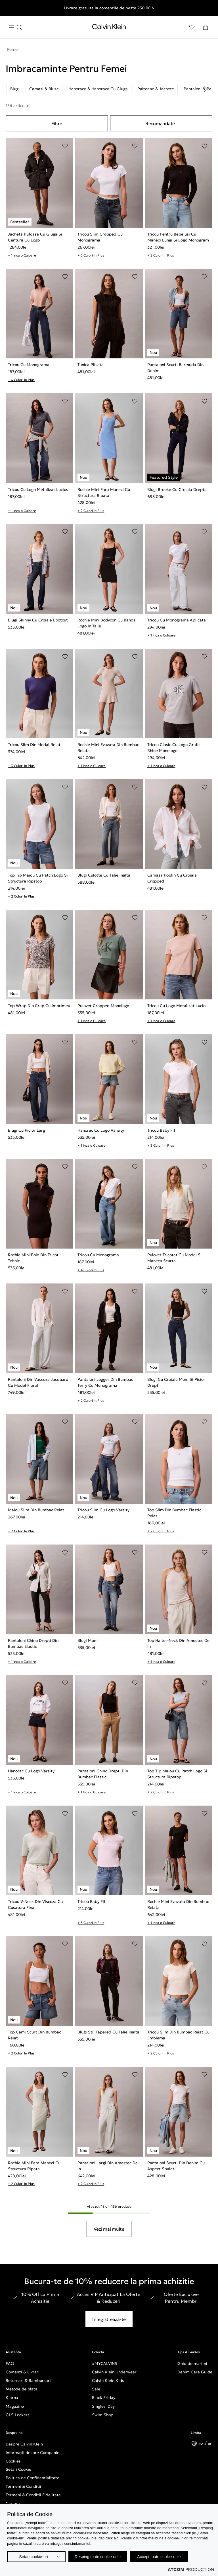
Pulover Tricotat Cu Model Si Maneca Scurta (174, 1257)
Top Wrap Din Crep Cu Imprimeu (39, 1005)
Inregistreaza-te (109, 2319)
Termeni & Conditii (23, 2486)
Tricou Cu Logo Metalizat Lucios (38, 489)
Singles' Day (103, 2406)
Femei (13, 49)
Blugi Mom (87, 1640)
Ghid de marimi (192, 2363)
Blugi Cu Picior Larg (26, 1130)
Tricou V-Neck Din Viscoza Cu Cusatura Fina (35, 1904)
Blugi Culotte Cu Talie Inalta (103, 875)
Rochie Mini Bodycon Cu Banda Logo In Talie (106, 623)
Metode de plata (21, 2389)
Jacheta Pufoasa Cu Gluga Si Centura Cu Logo (35, 237)
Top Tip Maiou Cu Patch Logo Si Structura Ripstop (38, 878)
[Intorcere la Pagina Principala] (109, 28)
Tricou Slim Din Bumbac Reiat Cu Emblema (178, 2035)
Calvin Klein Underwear (114, 2372)
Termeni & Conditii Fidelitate (33, 2494)
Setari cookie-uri (33, 2556)
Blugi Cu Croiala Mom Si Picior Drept (176, 1382)
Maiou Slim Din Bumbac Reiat (36, 1509)
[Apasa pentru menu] (15, 27)
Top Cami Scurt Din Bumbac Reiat (34, 2035)
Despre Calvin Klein (24, 2444)
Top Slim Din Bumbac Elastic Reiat (174, 1512)
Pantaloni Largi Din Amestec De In (107, 2165)
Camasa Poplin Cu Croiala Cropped (172, 878)
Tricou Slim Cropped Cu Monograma (100, 237)
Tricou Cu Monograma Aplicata (176, 620)
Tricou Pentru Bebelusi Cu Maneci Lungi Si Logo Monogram (178, 237)
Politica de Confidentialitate (32, 2477)
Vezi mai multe (109, 2229)
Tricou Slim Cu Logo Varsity (103, 1509)
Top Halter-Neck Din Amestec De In (178, 1643)
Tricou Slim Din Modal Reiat (34, 744)
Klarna (12, 2397)
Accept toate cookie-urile (159, 2556)
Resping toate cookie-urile (98, 2556)
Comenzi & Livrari (22, 2372)
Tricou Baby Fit (161, 1130)
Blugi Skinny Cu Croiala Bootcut (38, 620)
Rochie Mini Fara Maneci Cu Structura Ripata (103, 492)
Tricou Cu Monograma (28, 364)
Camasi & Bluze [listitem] (44, 88)
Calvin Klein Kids (108, 2380)
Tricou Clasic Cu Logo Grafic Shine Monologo (173, 747)
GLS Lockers (18, 2414)
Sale (96, 2389)
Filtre (56, 123)
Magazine (15, 2406)
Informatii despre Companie (32, 2452)
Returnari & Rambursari (28, 2380)
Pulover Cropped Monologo (103, 1005)
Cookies (13, 2461)
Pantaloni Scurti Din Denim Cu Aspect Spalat (176, 2165)
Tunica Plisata (90, 364)
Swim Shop (102, 2414)
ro (201, 2443)
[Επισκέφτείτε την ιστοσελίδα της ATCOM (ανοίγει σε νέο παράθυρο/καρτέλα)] (191, 2569)
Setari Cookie (18, 2469)
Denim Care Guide (194, 2372)
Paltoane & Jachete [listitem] (155, 88)
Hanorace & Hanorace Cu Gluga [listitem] (98, 88)
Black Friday (103, 2397)
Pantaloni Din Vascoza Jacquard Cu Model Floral (38, 1382)
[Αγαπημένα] (192, 27)
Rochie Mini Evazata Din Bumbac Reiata (108, 747)
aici (117, 2538)
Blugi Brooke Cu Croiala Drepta (177, 489)
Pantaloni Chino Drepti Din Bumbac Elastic (33, 1643)
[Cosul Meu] (205, 27)
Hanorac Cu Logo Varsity (100, 1130)
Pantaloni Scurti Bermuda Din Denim (175, 367)
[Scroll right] (205, 89)
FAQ (10, 2363)
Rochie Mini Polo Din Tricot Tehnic (33, 1257)
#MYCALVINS (104, 2363)
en (210, 2443)
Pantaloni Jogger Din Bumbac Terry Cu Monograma (105, 1382)
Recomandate (160, 123)
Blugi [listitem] (15, 88)
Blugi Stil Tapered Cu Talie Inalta (108, 2032)
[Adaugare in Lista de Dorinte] (65, 146)
